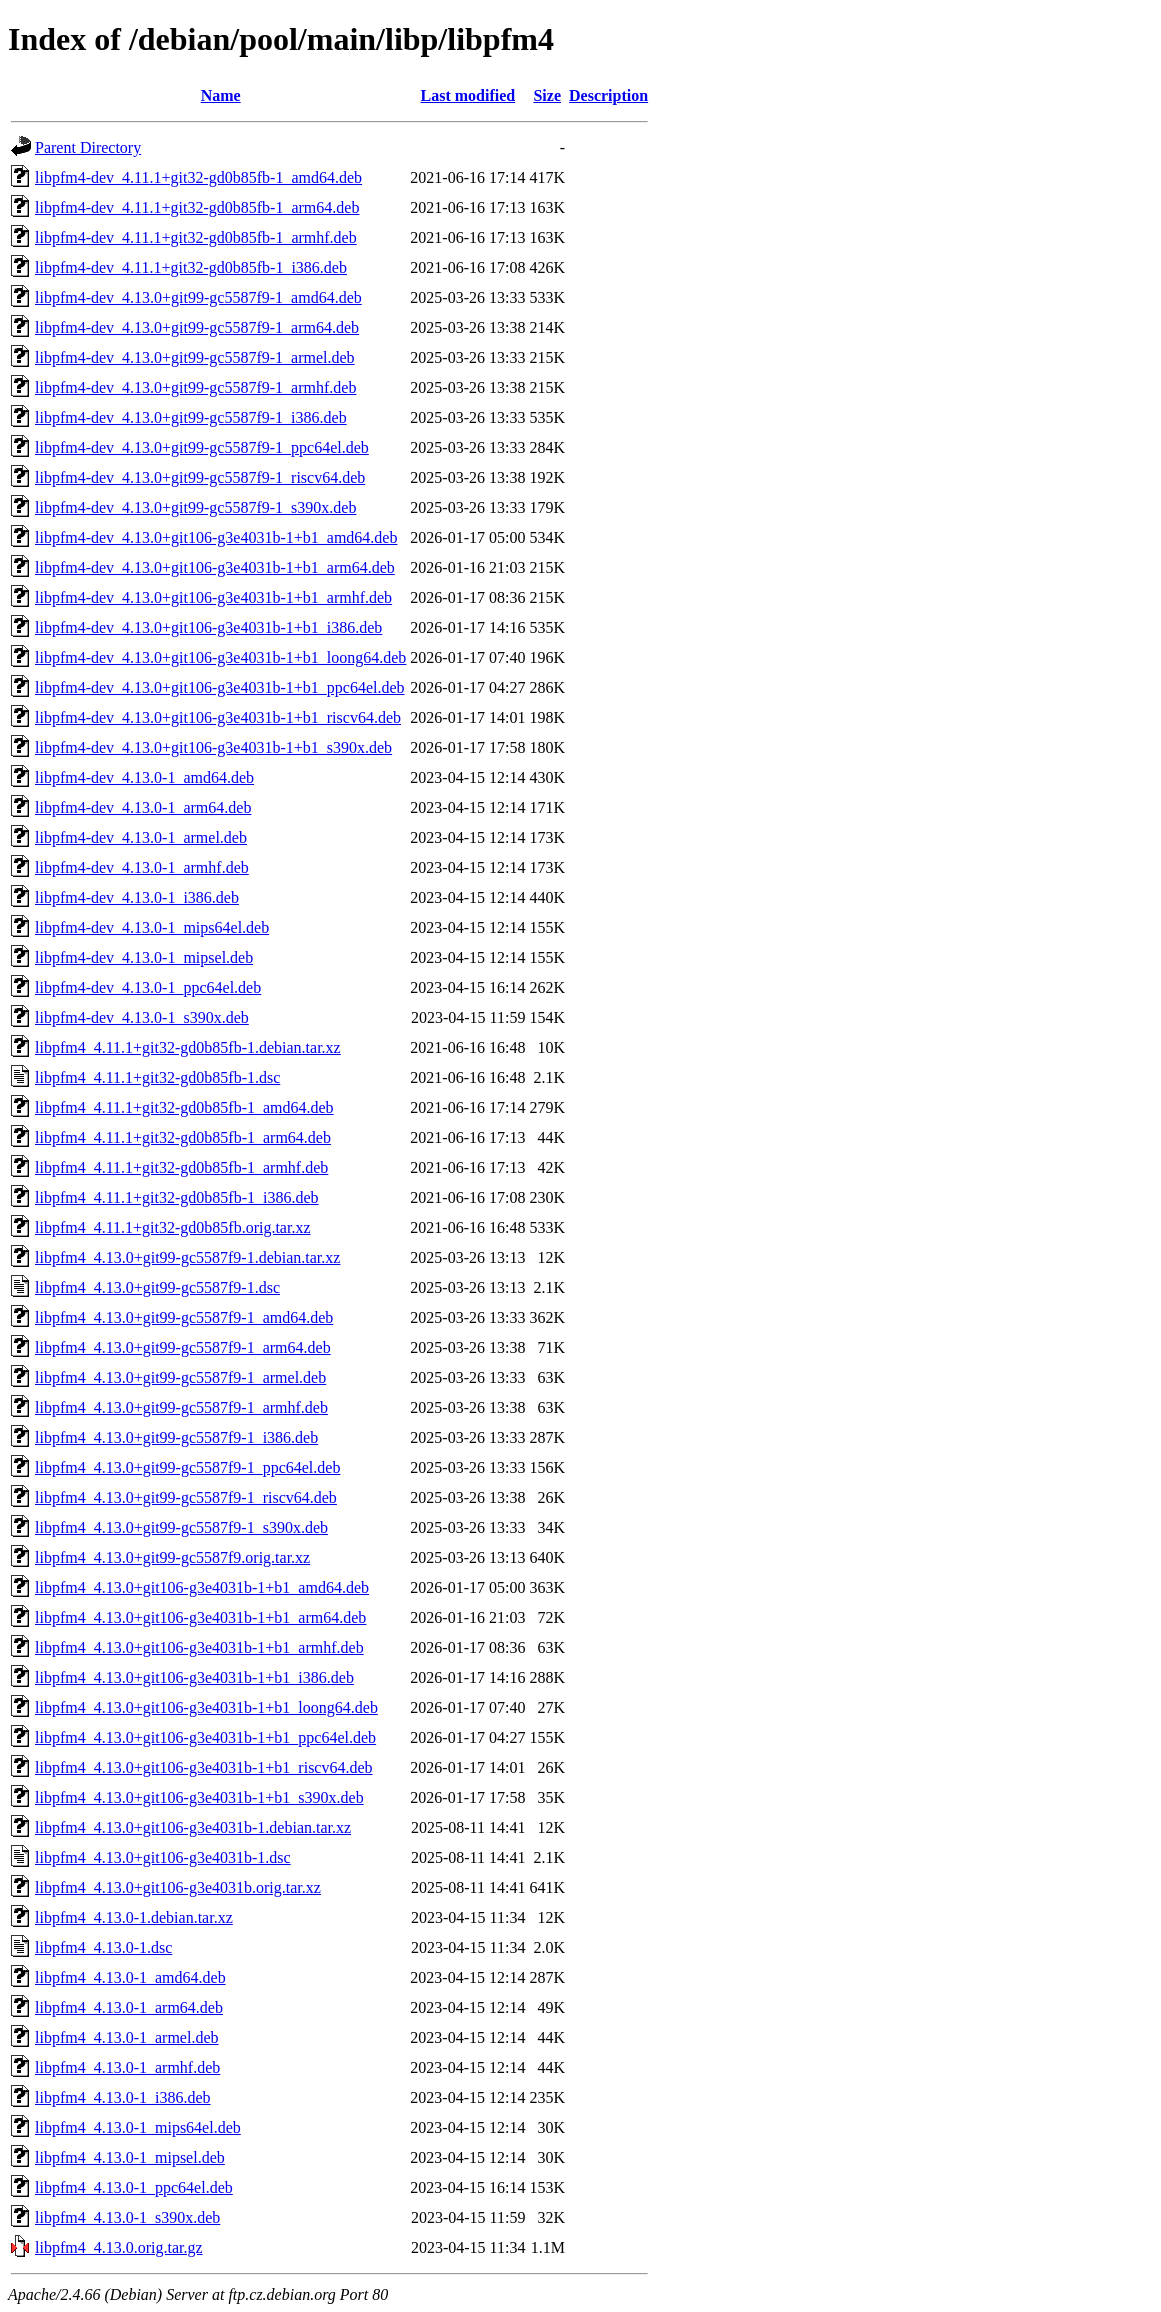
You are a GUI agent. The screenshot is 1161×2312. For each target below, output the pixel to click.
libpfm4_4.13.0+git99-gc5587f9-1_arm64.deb (183, 1347)
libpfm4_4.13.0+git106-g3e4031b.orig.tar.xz (178, 1887)
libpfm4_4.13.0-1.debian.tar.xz (134, 1917)
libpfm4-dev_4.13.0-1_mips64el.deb (152, 927)
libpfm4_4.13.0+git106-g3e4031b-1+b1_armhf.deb (199, 1647)
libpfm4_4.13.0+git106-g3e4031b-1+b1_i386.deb (194, 1677)
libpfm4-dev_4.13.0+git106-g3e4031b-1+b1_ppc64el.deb (220, 687)
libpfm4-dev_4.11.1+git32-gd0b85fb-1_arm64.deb (197, 207)
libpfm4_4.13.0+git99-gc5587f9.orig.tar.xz (172, 1557)
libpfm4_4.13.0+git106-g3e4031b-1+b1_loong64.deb (206, 1707)
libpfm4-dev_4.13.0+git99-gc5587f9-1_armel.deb (195, 357)
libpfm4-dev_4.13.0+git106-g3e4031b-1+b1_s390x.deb (213, 747)
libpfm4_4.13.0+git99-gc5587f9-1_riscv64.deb (186, 1497)
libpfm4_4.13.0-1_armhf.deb (127, 2067)
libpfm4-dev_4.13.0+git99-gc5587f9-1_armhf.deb (195, 387)
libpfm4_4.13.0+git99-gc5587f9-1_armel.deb (180, 1377)
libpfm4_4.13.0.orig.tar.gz (119, 2247)
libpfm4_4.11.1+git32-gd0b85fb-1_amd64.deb (184, 1107)
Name (221, 95)
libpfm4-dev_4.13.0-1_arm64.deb (143, 807)
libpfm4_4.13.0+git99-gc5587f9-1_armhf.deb (181, 1407)
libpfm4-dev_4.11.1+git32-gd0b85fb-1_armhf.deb (196, 237)
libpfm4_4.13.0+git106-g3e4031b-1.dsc (163, 1857)
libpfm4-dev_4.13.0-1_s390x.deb (142, 1017)
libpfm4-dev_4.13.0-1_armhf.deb (142, 867)
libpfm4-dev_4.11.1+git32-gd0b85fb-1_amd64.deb (198, 177)
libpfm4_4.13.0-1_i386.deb (123, 2097)
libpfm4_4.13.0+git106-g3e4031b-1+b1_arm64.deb (200, 1617)
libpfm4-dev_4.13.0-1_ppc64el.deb (148, 987)
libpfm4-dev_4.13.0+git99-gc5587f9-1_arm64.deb (197, 327)
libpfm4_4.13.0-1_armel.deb (127, 2037)
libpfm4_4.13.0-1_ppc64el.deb (134, 2187)
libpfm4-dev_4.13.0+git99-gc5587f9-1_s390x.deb (195, 507)
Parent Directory (88, 147)
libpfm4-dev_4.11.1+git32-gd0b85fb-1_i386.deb (191, 267)
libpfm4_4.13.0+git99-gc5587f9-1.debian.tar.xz (187, 1257)
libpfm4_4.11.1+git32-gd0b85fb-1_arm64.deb (183, 1137)
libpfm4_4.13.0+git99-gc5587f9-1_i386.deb (176, 1437)
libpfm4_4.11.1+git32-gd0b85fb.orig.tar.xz (173, 1227)
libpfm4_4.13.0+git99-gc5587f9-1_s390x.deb (181, 1527)
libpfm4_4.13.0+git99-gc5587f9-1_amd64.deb (184, 1317)
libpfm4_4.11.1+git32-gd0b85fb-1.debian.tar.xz (188, 1047)
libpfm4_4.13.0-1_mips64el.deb (138, 2127)
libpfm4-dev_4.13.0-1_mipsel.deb (144, 957)
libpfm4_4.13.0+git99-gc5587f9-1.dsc (157, 1287)
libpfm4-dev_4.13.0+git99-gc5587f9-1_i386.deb (191, 417)
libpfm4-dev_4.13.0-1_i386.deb (137, 897)
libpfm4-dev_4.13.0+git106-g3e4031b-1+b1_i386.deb (208, 627)
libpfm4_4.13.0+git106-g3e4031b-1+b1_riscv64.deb (204, 1767)
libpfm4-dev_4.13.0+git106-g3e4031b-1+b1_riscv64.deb (218, 717)
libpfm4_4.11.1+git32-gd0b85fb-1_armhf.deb (181, 1167)
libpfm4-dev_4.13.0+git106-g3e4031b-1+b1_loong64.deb (220, 657)
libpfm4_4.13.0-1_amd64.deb (130, 1977)
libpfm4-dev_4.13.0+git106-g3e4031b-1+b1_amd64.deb (216, 537)
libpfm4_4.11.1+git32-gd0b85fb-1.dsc (157, 1077)
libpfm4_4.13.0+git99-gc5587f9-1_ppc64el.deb (187, 1467)
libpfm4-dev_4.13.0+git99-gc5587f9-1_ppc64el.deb (202, 447)
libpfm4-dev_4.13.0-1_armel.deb (141, 837)
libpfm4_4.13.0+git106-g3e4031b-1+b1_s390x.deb (199, 1797)
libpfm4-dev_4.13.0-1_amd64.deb (144, 777)
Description (608, 95)
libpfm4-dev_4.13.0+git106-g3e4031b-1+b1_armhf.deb (213, 597)
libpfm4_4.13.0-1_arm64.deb (129, 2007)
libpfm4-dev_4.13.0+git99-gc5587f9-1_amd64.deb (198, 297)
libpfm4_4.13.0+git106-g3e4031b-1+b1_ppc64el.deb (205, 1737)
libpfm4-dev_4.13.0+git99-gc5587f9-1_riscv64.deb (200, 477)
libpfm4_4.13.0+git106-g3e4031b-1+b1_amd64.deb (202, 1587)
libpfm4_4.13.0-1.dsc (103, 1947)
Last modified (468, 95)
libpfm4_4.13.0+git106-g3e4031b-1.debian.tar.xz (193, 1827)
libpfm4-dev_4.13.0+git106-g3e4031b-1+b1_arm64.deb (215, 567)
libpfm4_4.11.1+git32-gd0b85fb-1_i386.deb (177, 1197)
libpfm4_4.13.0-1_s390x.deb (127, 2217)
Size (547, 95)
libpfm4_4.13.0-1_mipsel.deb (130, 2157)
